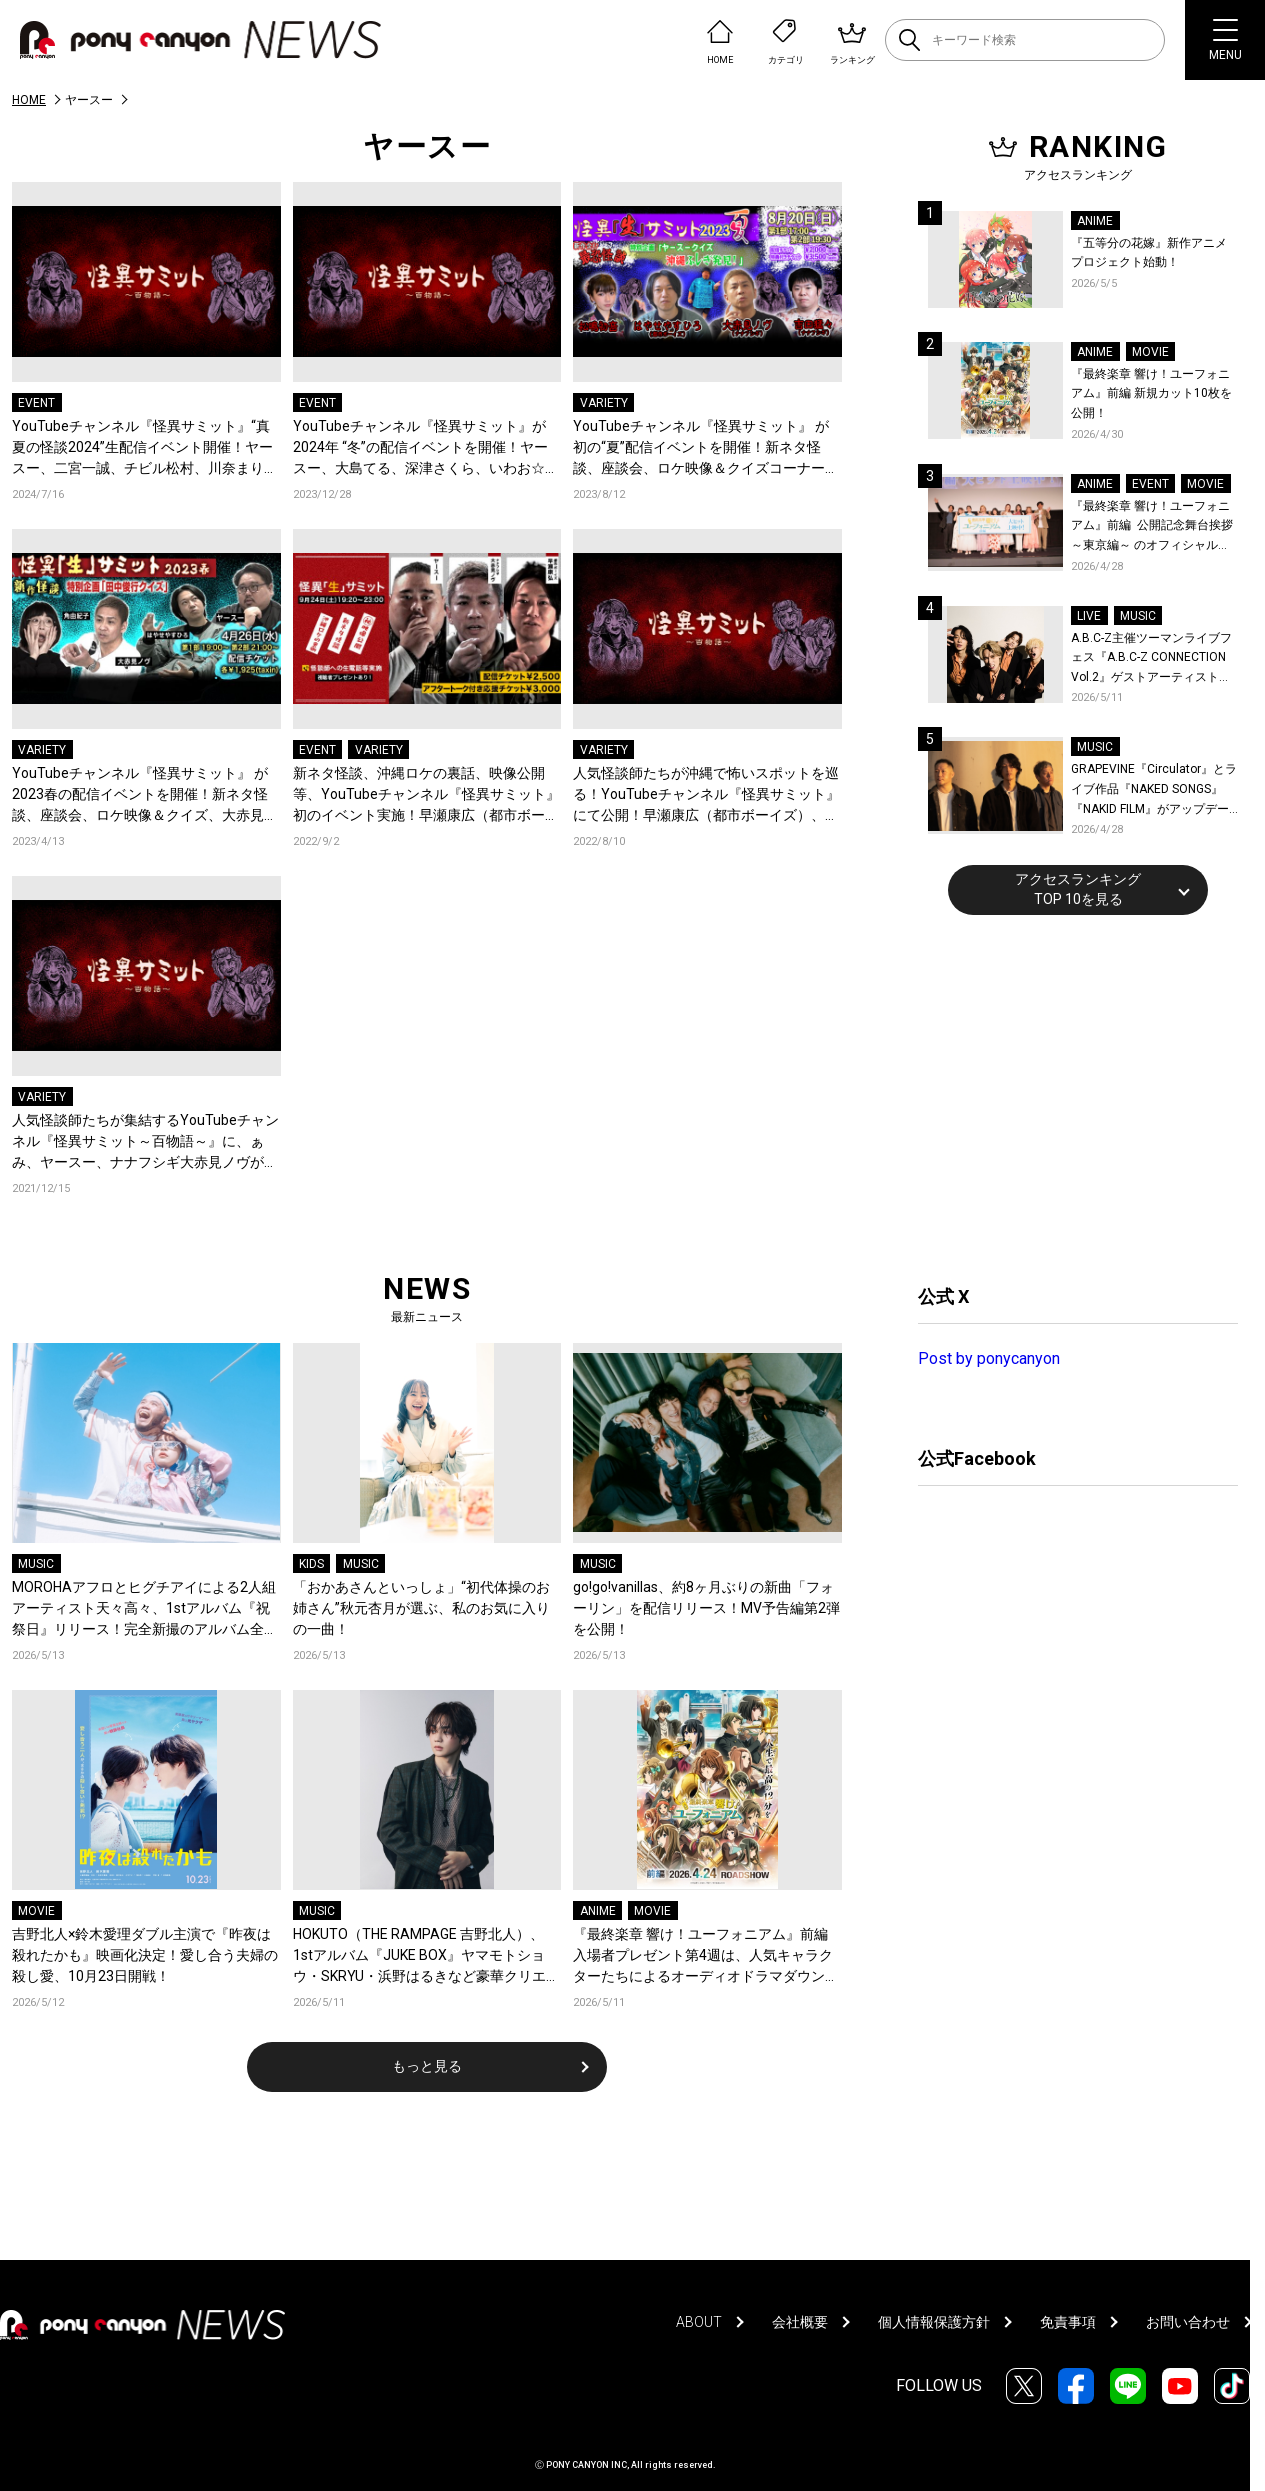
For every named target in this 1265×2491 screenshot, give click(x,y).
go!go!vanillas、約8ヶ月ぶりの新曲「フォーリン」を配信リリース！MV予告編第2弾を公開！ (706, 1608)
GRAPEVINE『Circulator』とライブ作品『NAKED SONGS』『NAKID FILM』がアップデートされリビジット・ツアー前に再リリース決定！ (1154, 790)
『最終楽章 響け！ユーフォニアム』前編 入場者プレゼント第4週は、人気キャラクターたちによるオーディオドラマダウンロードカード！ (706, 1956)
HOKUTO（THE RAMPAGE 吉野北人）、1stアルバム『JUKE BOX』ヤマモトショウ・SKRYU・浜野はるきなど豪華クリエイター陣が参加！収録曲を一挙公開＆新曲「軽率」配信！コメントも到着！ (426, 1956)
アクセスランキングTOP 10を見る (1078, 889)
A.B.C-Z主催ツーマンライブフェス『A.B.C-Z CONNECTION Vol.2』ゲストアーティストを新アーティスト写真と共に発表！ (1151, 659)
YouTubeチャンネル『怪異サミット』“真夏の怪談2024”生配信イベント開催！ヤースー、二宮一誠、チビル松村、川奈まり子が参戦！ (145, 448)
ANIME (598, 1911)
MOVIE (36, 1911)
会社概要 (800, 2322)
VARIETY (604, 403)
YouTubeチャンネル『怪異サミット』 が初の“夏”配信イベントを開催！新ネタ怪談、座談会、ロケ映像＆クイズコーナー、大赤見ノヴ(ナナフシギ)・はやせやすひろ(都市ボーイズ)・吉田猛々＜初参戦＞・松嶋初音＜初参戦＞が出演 (706, 448)
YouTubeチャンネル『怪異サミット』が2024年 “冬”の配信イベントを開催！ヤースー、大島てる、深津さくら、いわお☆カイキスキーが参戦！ (426, 448)
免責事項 (1068, 2322)
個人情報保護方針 (934, 2322)
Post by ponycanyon (989, 1358)
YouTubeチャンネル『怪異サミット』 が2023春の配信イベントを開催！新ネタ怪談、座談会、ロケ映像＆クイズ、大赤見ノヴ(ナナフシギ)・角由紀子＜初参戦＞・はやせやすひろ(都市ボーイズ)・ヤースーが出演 (145, 795)
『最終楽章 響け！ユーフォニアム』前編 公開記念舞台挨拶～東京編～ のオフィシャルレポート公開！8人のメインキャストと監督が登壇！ (1152, 527)
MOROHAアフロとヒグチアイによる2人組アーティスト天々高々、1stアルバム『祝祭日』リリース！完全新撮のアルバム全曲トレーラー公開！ (145, 1609)
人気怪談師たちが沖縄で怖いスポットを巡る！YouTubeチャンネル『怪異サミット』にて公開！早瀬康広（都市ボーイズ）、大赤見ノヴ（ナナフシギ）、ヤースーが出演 (706, 795)
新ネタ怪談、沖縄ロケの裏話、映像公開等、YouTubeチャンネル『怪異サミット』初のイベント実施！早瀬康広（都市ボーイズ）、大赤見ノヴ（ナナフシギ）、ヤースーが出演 (426, 795)
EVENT (36, 403)
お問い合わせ (1188, 2322)
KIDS (311, 1564)
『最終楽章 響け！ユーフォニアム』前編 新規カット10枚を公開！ (1151, 393)
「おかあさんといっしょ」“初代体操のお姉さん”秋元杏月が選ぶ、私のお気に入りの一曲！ (421, 1608)
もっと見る (427, 2066)
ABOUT (699, 2322)
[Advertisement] (1068, 1097)
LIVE (1089, 616)
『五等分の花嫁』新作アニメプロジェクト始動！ (1149, 253)
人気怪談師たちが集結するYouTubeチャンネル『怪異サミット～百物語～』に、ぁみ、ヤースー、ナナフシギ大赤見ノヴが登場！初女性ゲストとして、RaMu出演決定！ (145, 1142)
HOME (29, 100)
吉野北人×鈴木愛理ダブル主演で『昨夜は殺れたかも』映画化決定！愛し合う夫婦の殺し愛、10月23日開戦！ (145, 1955)
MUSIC (36, 1564)
